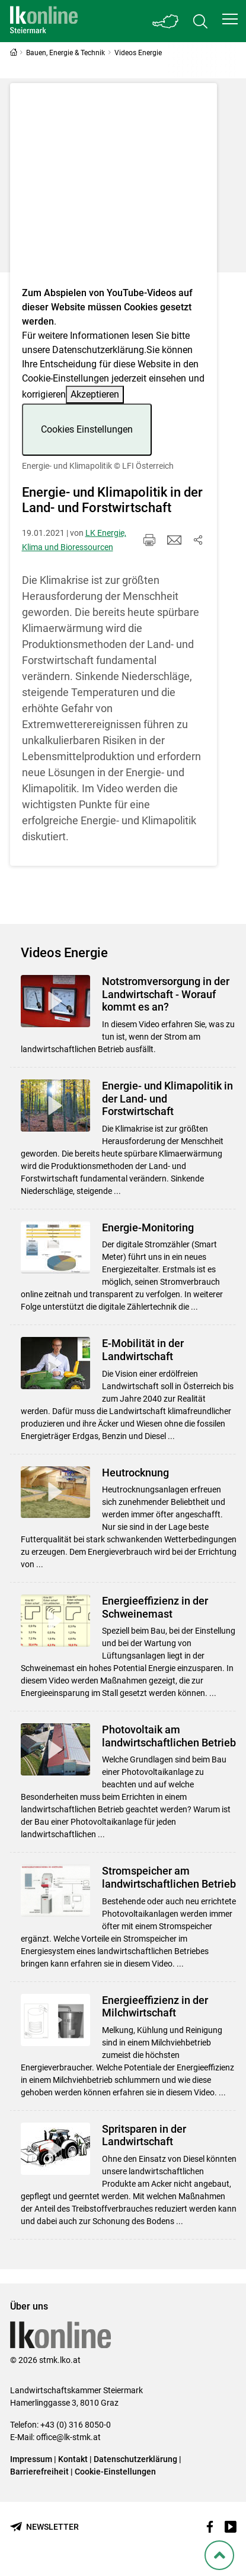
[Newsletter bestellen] (44, 2527)
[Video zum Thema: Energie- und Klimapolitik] (113, 188)
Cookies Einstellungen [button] (87, 429)
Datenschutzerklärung (98, 349)
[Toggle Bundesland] (166, 21)
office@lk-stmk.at (68, 2437)
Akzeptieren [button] (95, 394)
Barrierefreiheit (39, 2471)
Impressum (31, 2459)
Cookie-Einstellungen (115, 2471)
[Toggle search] (200, 21)
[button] (230, 19)
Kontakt (73, 2459)
